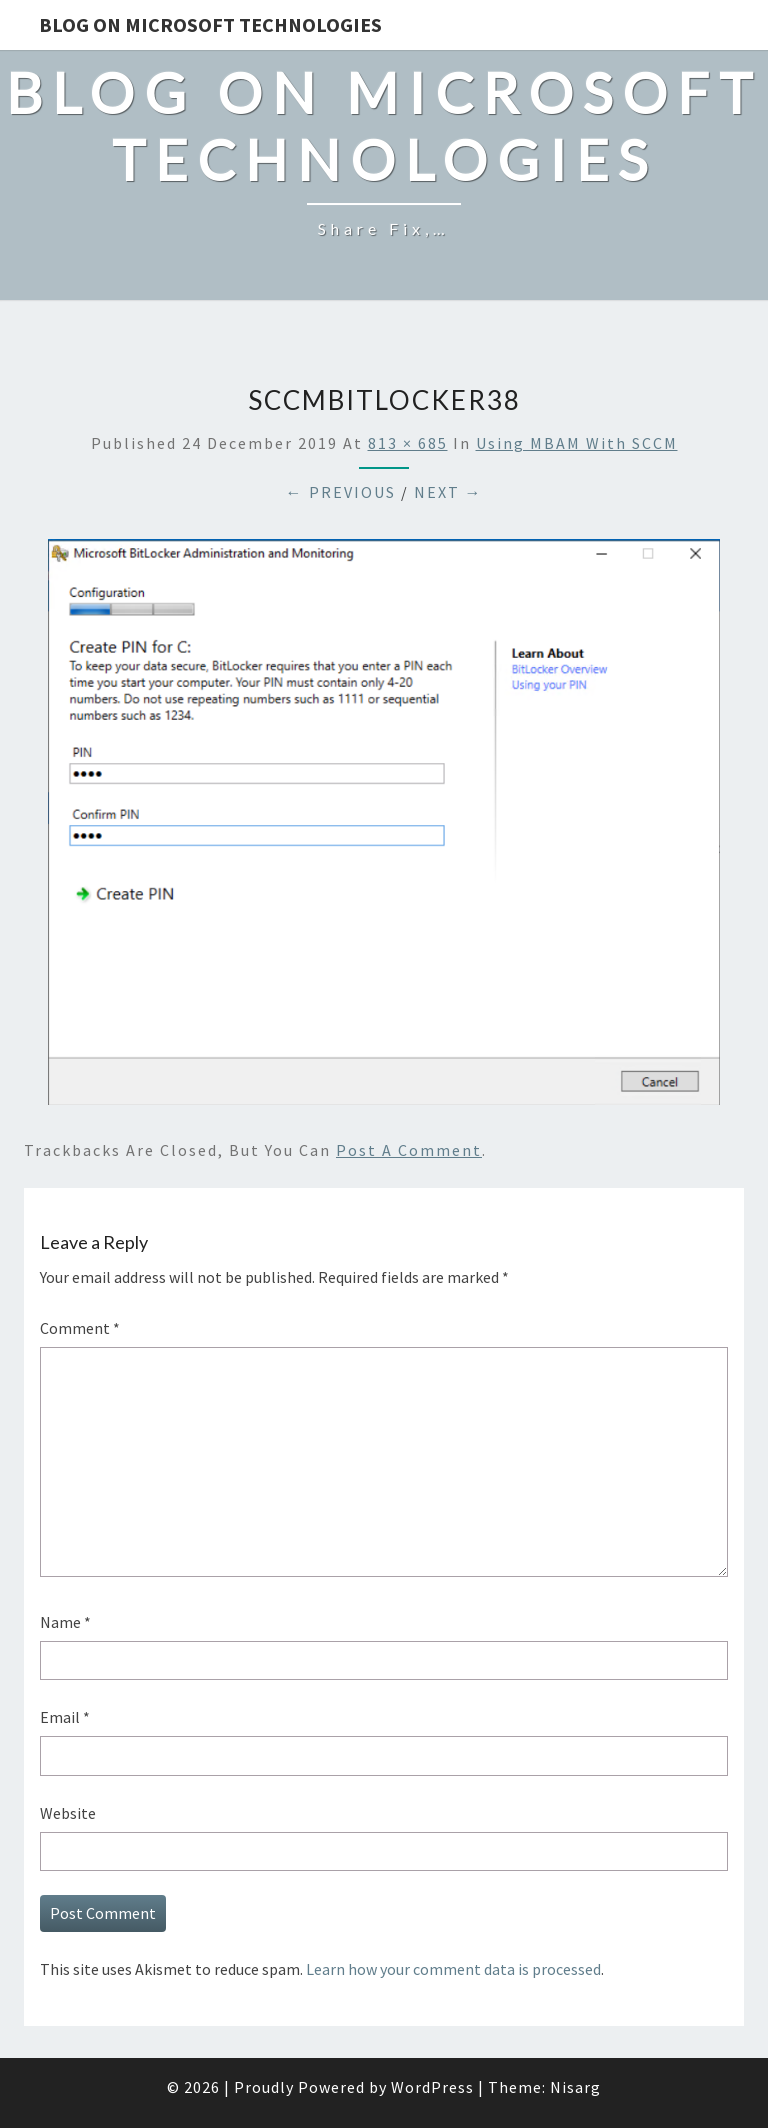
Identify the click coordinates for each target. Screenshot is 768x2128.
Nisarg (575, 2087)
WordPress (432, 2087)
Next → (448, 492)
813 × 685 (408, 443)
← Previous (341, 492)
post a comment (409, 1150)
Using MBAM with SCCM (577, 443)
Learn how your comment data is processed (453, 1969)
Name (65, 1622)
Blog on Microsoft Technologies (210, 24)
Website (68, 1813)
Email (65, 1717)
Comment (80, 1328)
